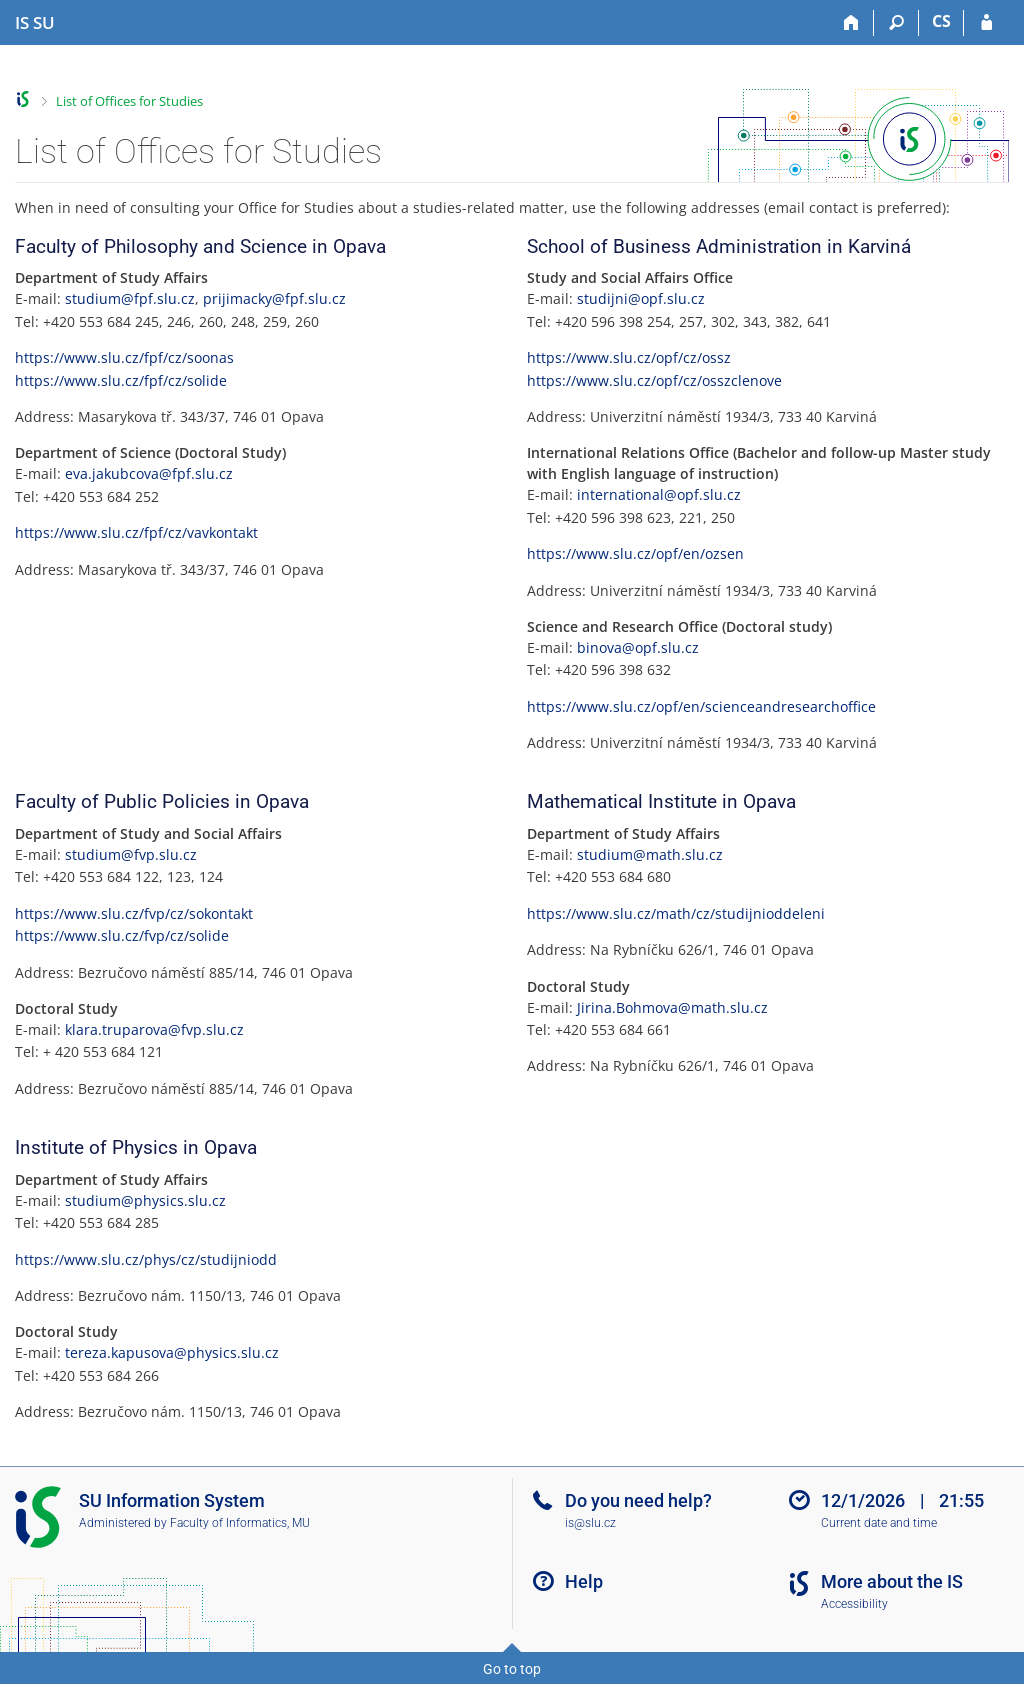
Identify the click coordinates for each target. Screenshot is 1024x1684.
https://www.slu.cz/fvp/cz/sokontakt (134, 913)
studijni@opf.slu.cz (641, 298)
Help (584, 1581)
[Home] (851, 23)
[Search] (896, 23)
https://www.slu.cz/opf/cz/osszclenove (654, 380)
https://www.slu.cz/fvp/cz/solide (122, 935)
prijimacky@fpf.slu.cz (274, 298)
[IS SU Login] (986, 23)
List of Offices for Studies (129, 101)
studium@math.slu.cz (650, 854)
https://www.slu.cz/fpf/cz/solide (121, 380)
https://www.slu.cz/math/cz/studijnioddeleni (676, 913)
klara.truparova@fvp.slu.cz (154, 1029)
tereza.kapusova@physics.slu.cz (172, 1352)
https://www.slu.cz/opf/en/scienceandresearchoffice (701, 706)
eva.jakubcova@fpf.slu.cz (149, 473)
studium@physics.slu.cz (145, 1200)
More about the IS (892, 1581)
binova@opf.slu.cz (638, 647)
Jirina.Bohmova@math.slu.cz (672, 1007)
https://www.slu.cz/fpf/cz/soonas (124, 357)
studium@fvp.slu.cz (131, 854)
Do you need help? (638, 1500)
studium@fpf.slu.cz (130, 298)
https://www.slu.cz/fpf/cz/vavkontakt (136, 532)
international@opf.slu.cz (659, 494)
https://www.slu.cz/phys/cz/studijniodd (146, 1259)
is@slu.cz (590, 1523)
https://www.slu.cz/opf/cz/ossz (629, 357)
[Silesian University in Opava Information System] (35, 23)
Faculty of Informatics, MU (240, 1523)
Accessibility (854, 1604)
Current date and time (879, 1523)
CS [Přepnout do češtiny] (941, 21)
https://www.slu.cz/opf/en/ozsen (635, 553)
